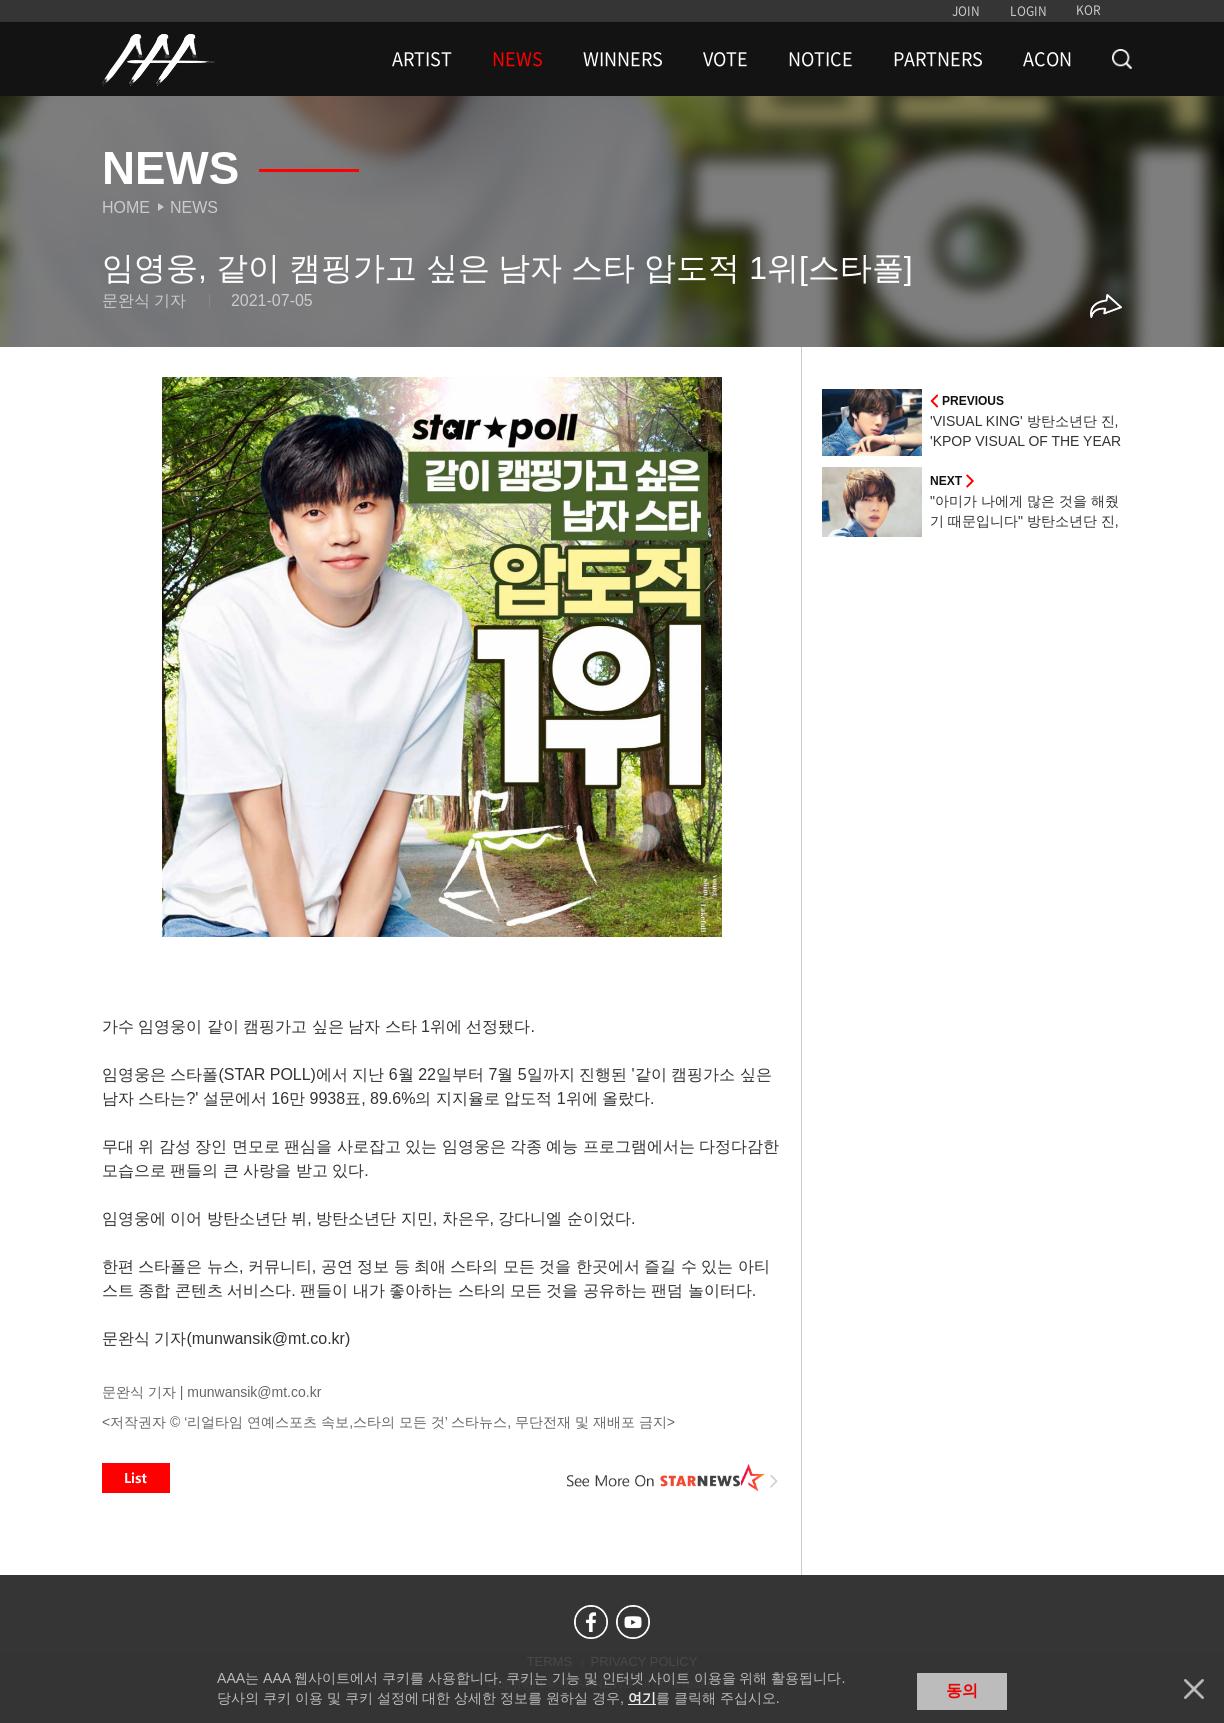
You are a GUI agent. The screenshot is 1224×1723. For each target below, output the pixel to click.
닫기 (1194, 1689)
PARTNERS (938, 59)
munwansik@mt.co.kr (254, 1392)
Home (126, 207)
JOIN (966, 11)
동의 (962, 1690)
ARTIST (422, 59)
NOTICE (820, 59)
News (194, 207)
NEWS (517, 59)
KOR (1088, 10)
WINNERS (623, 59)
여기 (642, 1698)
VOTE (725, 59)
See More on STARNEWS (673, 1478)
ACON (1047, 59)
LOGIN (1028, 11)
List (136, 1478)
